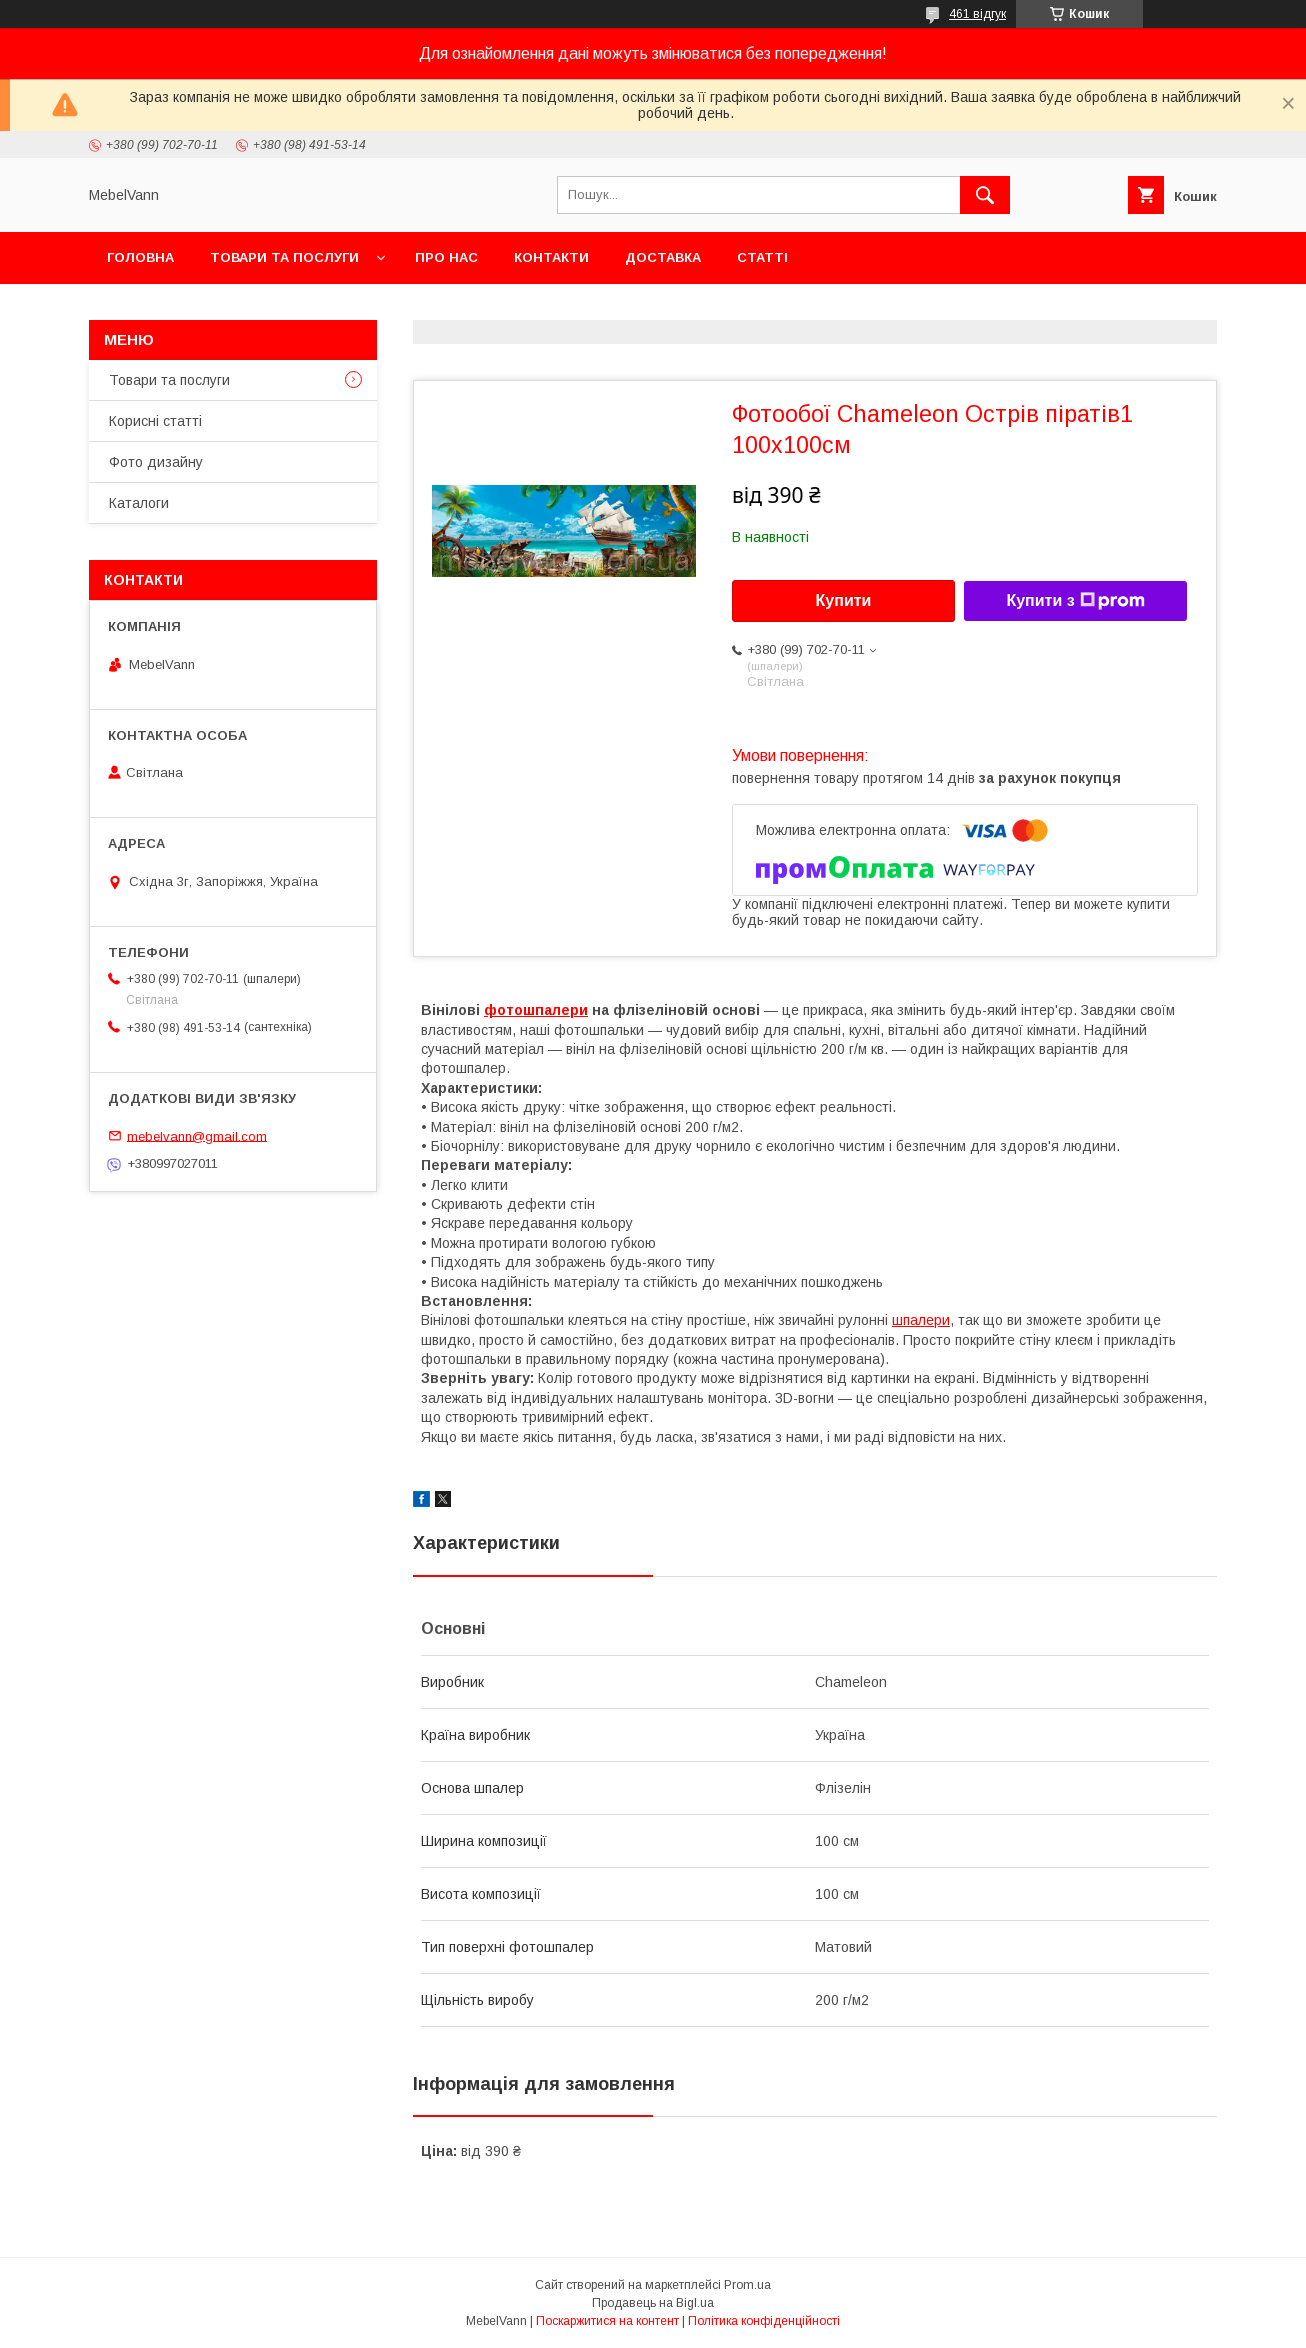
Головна (140, 257)
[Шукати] (985, 195)
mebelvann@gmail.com (197, 1135)
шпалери (921, 1320)
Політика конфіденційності (764, 2321)
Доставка (663, 257)
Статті (762, 257)
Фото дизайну (156, 462)
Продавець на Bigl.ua (653, 2303)
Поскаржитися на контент (607, 2321)
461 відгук (977, 14)
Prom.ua (747, 2285)
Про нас (446, 257)
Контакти (551, 257)
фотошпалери (536, 1010)
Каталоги (139, 503)
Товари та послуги (284, 257)
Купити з (1075, 601)
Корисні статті (155, 421)
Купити (844, 600)
